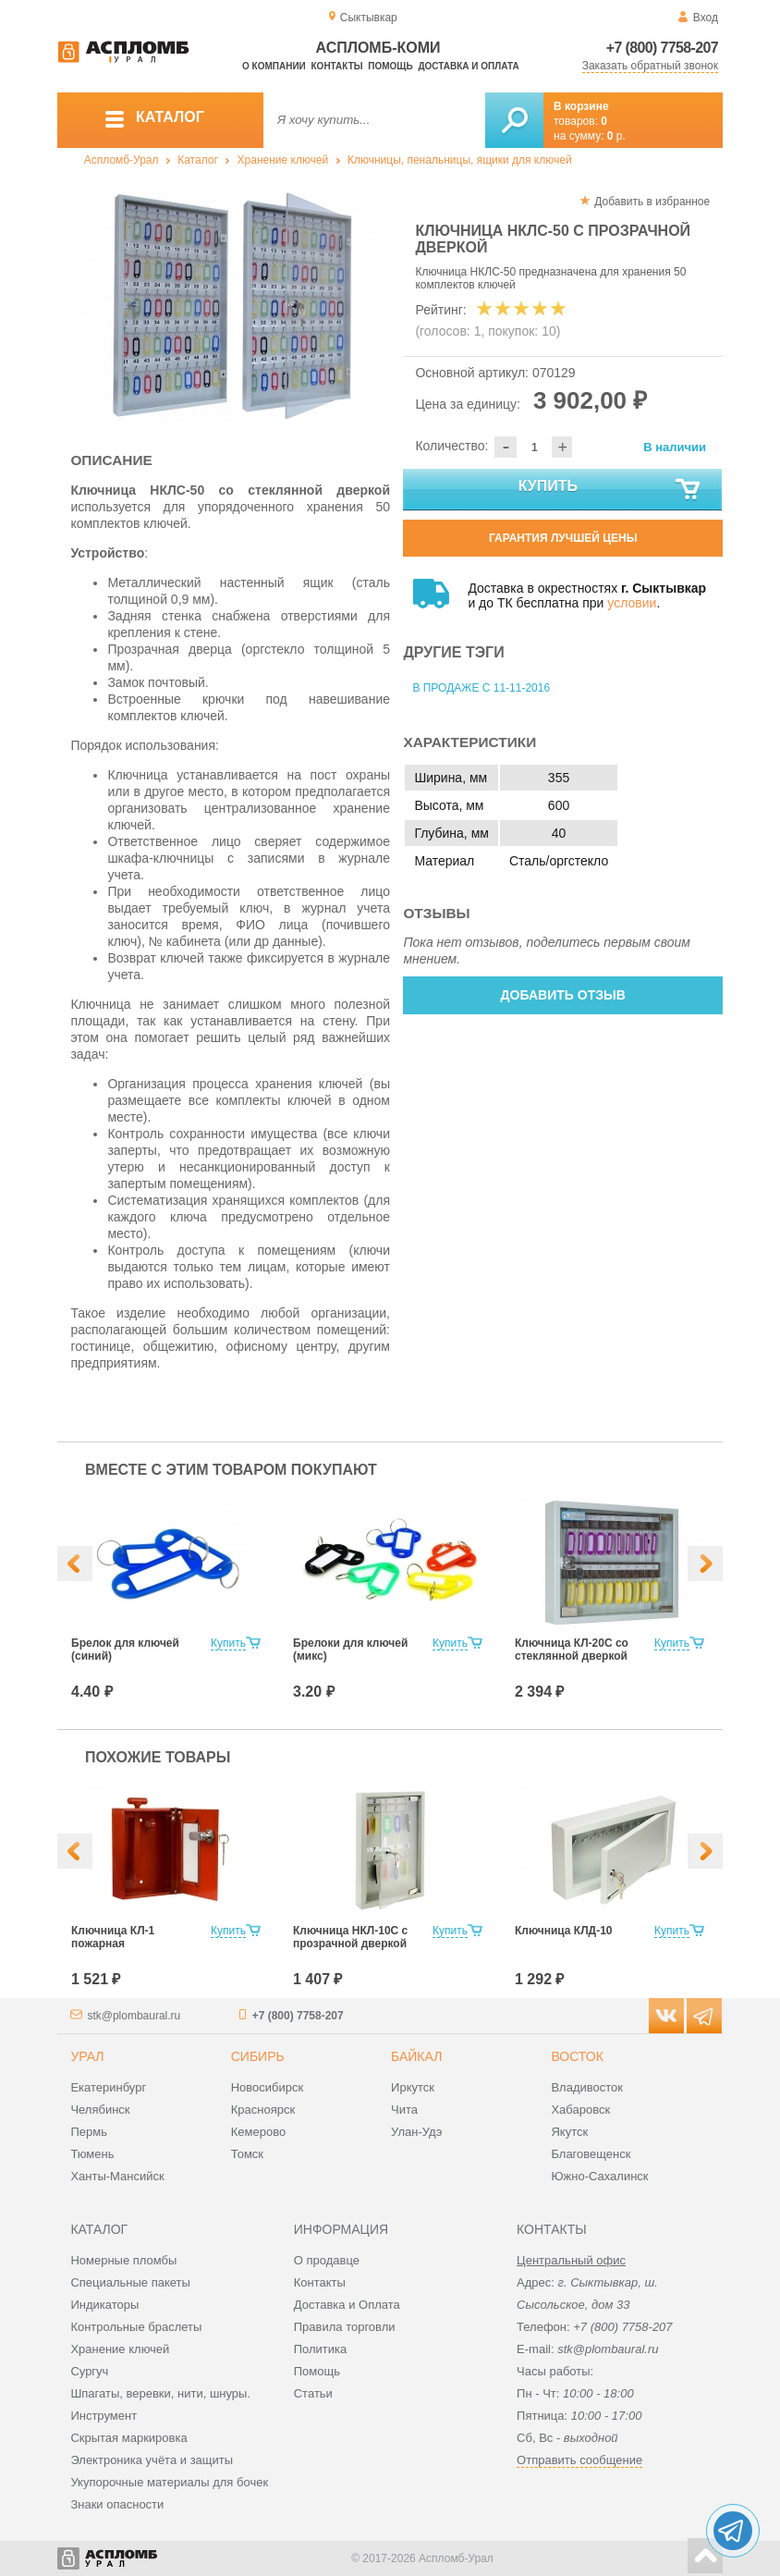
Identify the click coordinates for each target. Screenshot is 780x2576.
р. (616, 135)
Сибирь (258, 2056)
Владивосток (587, 2087)
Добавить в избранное (652, 201)
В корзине (581, 106)
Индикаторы (104, 2305)
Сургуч (89, 2371)
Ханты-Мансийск (117, 2176)
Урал (87, 2056)
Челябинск (99, 2109)
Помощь (390, 66)
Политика (320, 2349)
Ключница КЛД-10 (564, 1930)
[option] (230, 306)
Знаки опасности (117, 2504)
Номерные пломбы (123, 2260)
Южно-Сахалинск (599, 2176)
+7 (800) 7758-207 (662, 47)
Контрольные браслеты (135, 2327)
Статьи (313, 2393)
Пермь (88, 2132)
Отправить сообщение (579, 2460)
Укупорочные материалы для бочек (169, 2482)
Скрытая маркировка (128, 2438)
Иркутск (412, 2087)
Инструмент (103, 2416)
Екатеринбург (108, 2087)
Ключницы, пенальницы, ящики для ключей (459, 159)
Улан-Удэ (416, 2132)
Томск (247, 2154)
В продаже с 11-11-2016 (481, 687)
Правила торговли (345, 2327)
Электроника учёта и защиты (151, 2460)
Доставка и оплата (468, 66)
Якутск (569, 2132)
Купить (610, 490)
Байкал (416, 2056)
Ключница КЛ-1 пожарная (112, 1937)
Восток (577, 2056)
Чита (404, 2109)
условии (631, 602)
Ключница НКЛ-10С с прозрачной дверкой (350, 1937)
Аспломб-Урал (121, 159)
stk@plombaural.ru (133, 2015)
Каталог (197, 159)
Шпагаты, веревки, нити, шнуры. (160, 2393)
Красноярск (263, 2109)
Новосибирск (267, 2087)
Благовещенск (590, 2154)
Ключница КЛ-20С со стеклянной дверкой (571, 1649)
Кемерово (258, 2132)
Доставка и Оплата (347, 2305)
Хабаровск (580, 2109)
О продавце (327, 2260)
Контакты (337, 66)
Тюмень (92, 2154)
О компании (274, 66)
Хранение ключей (283, 159)
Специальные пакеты (130, 2282)
